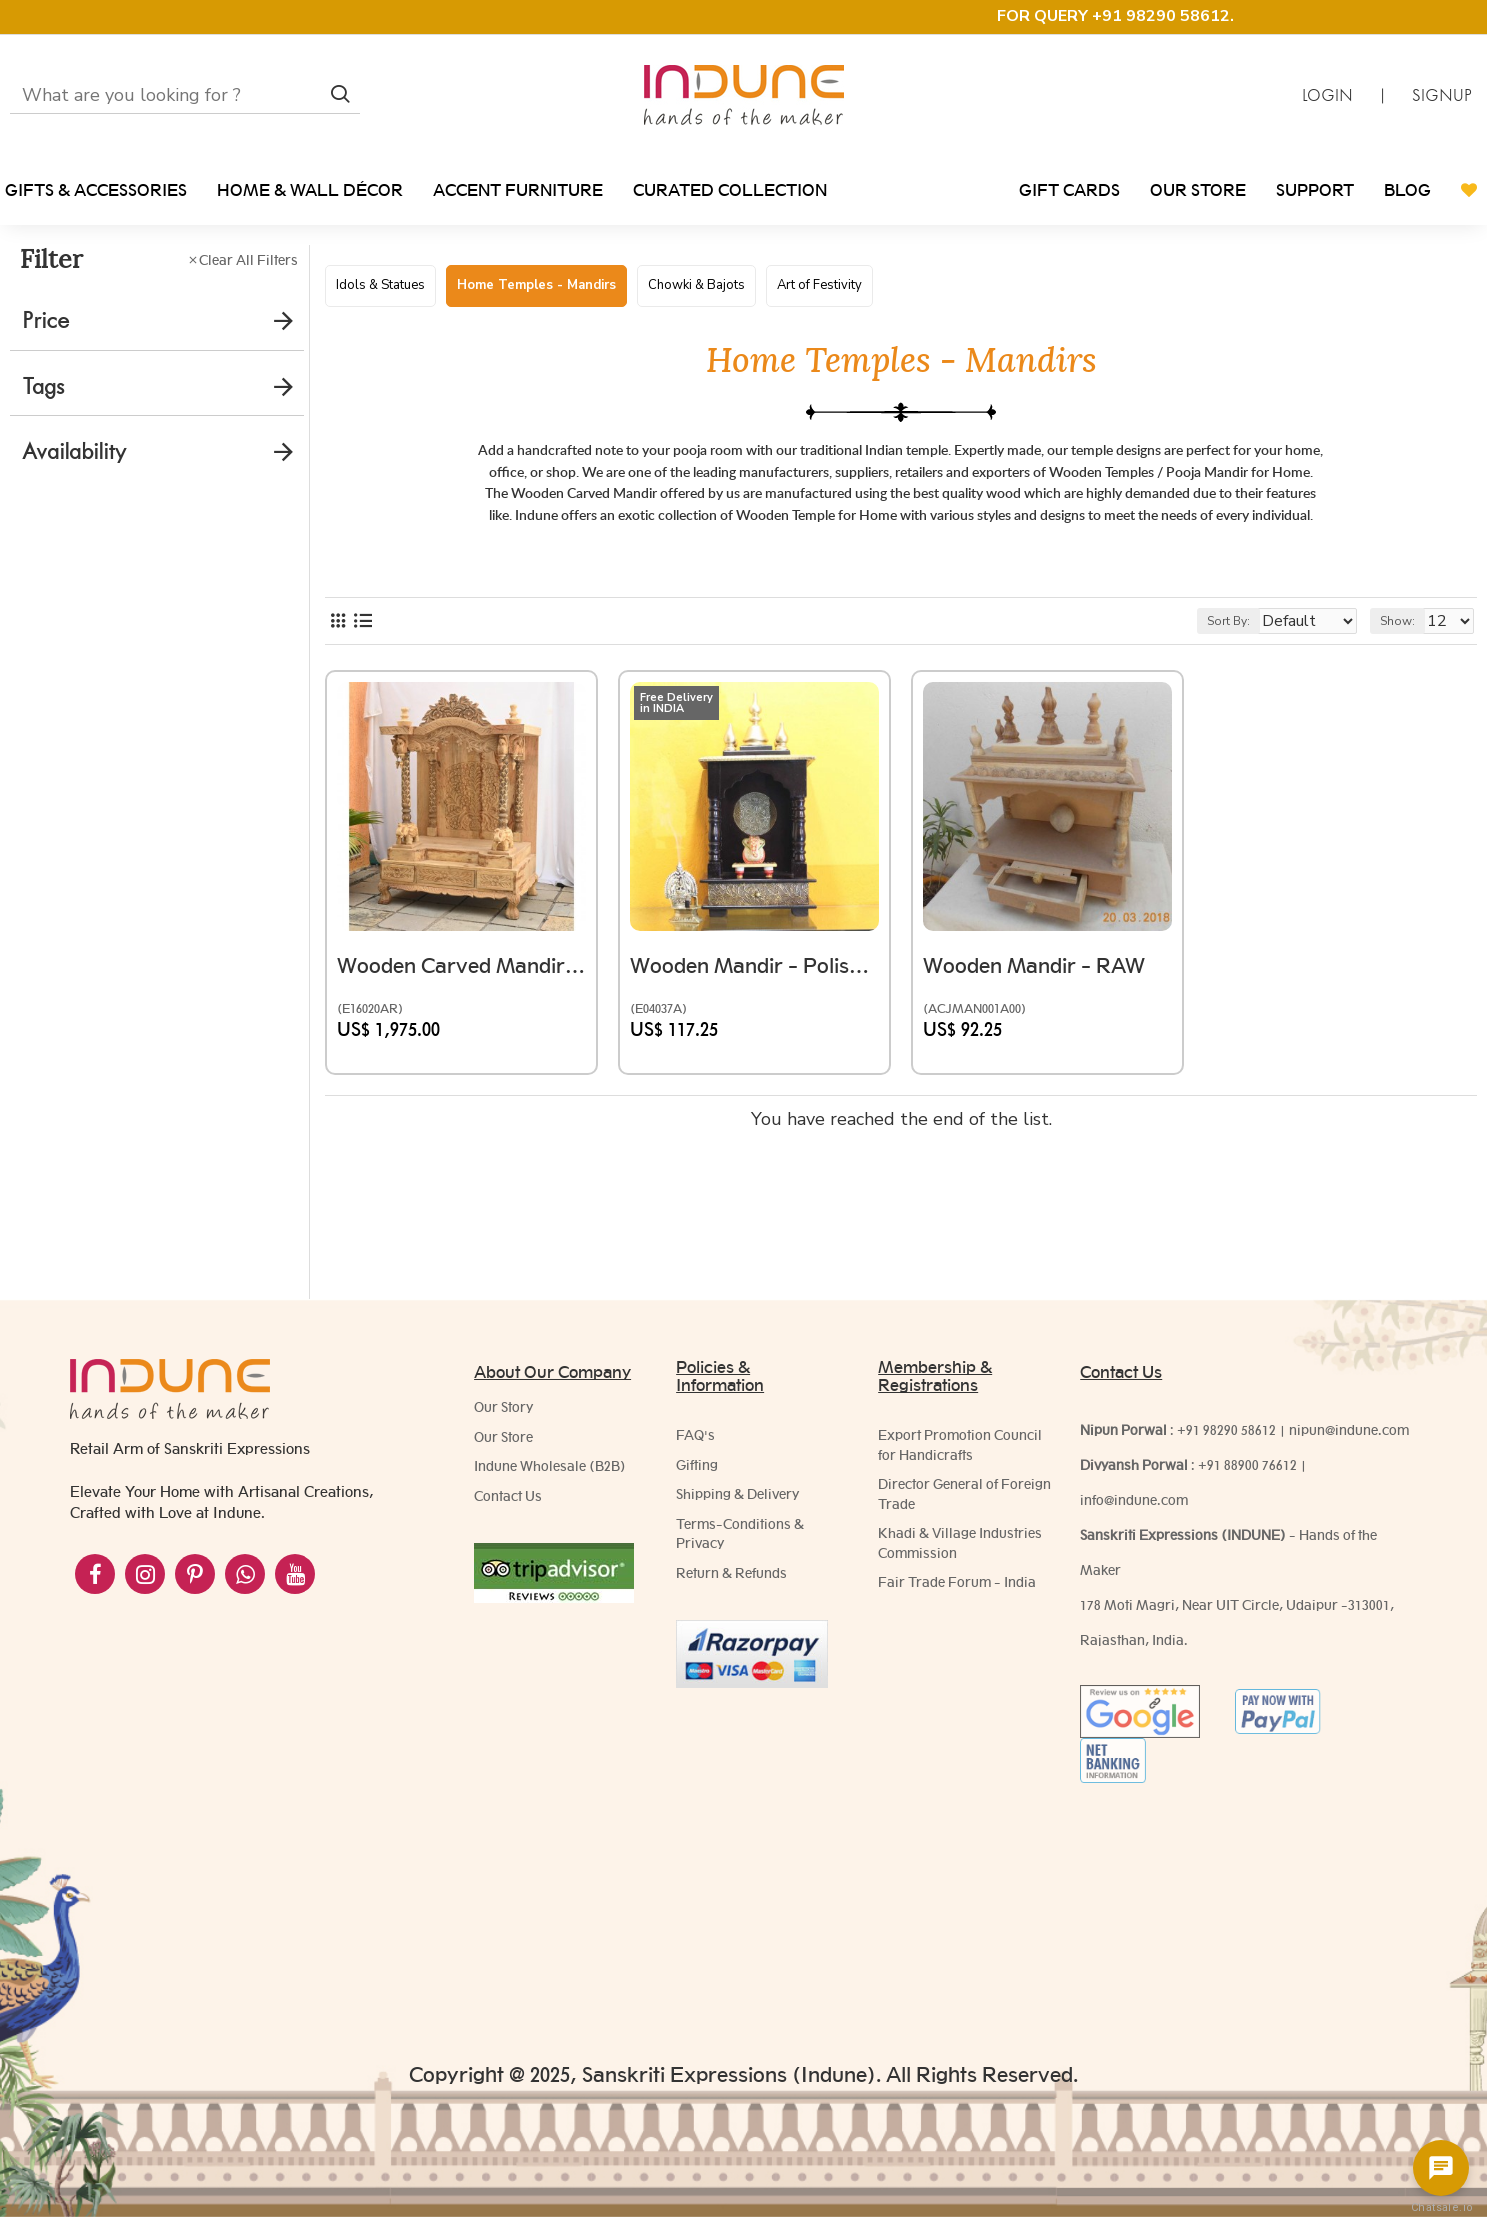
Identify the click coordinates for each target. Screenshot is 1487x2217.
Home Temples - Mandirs (536, 285)
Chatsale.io (1441, 2207)
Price (45, 320)
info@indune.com (1134, 1500)
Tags (43, 386)
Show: (1406, 723)
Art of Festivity (819, 285)
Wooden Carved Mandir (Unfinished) (461, 1057)
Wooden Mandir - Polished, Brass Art (754, 1057)
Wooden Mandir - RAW (1044, 1057)
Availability (74, 451)
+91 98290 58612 (1226, 1430)
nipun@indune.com (1349, 1430)
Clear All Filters (248, 260)
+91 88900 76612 (1247, 1465)
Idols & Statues (380, 285)
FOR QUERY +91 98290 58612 (1113, 16)
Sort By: (1213, 723)
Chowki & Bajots (696, 285)
